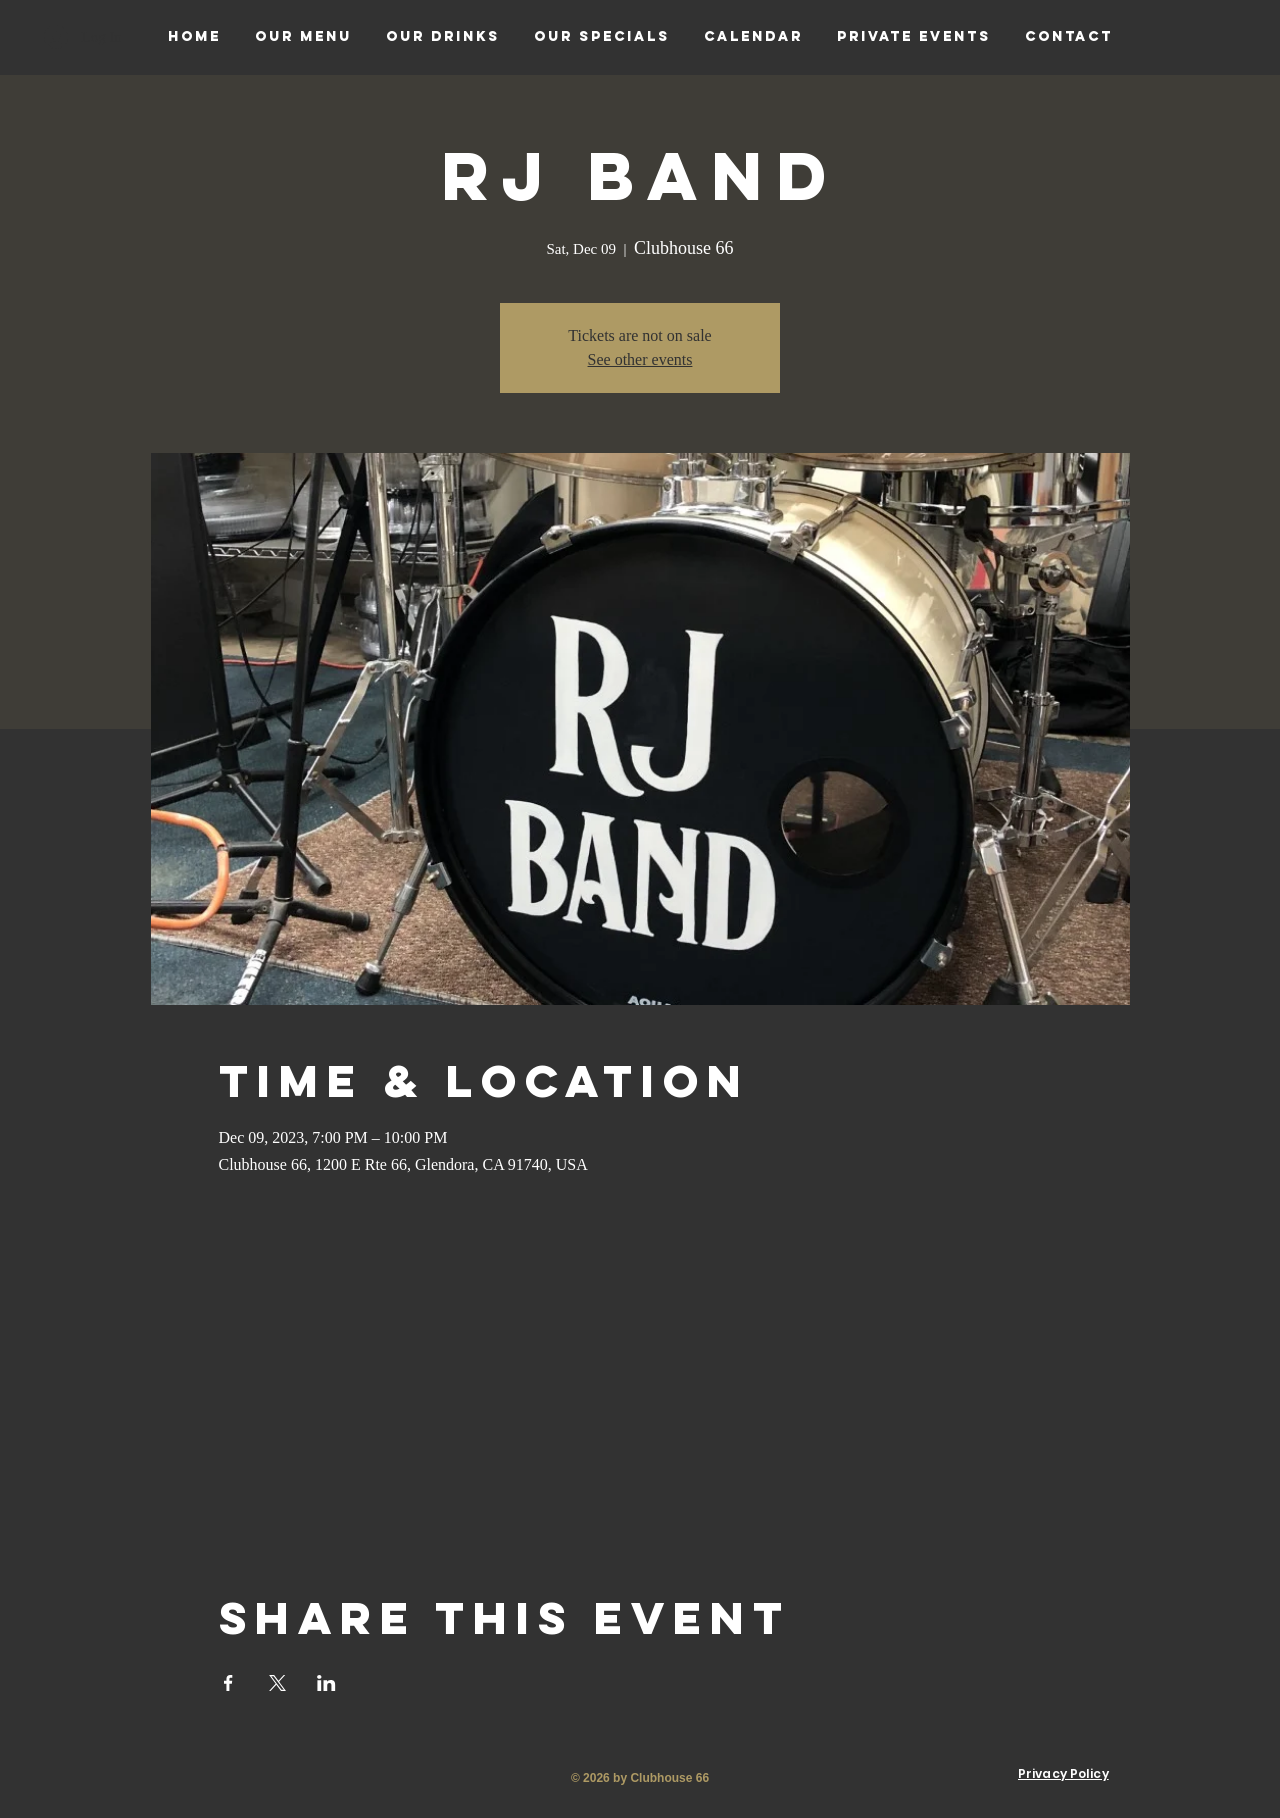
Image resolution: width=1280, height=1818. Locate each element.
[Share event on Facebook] (228, 1683)
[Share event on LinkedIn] (326, 1683)
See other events (640, 359)
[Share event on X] (277, 1683)
